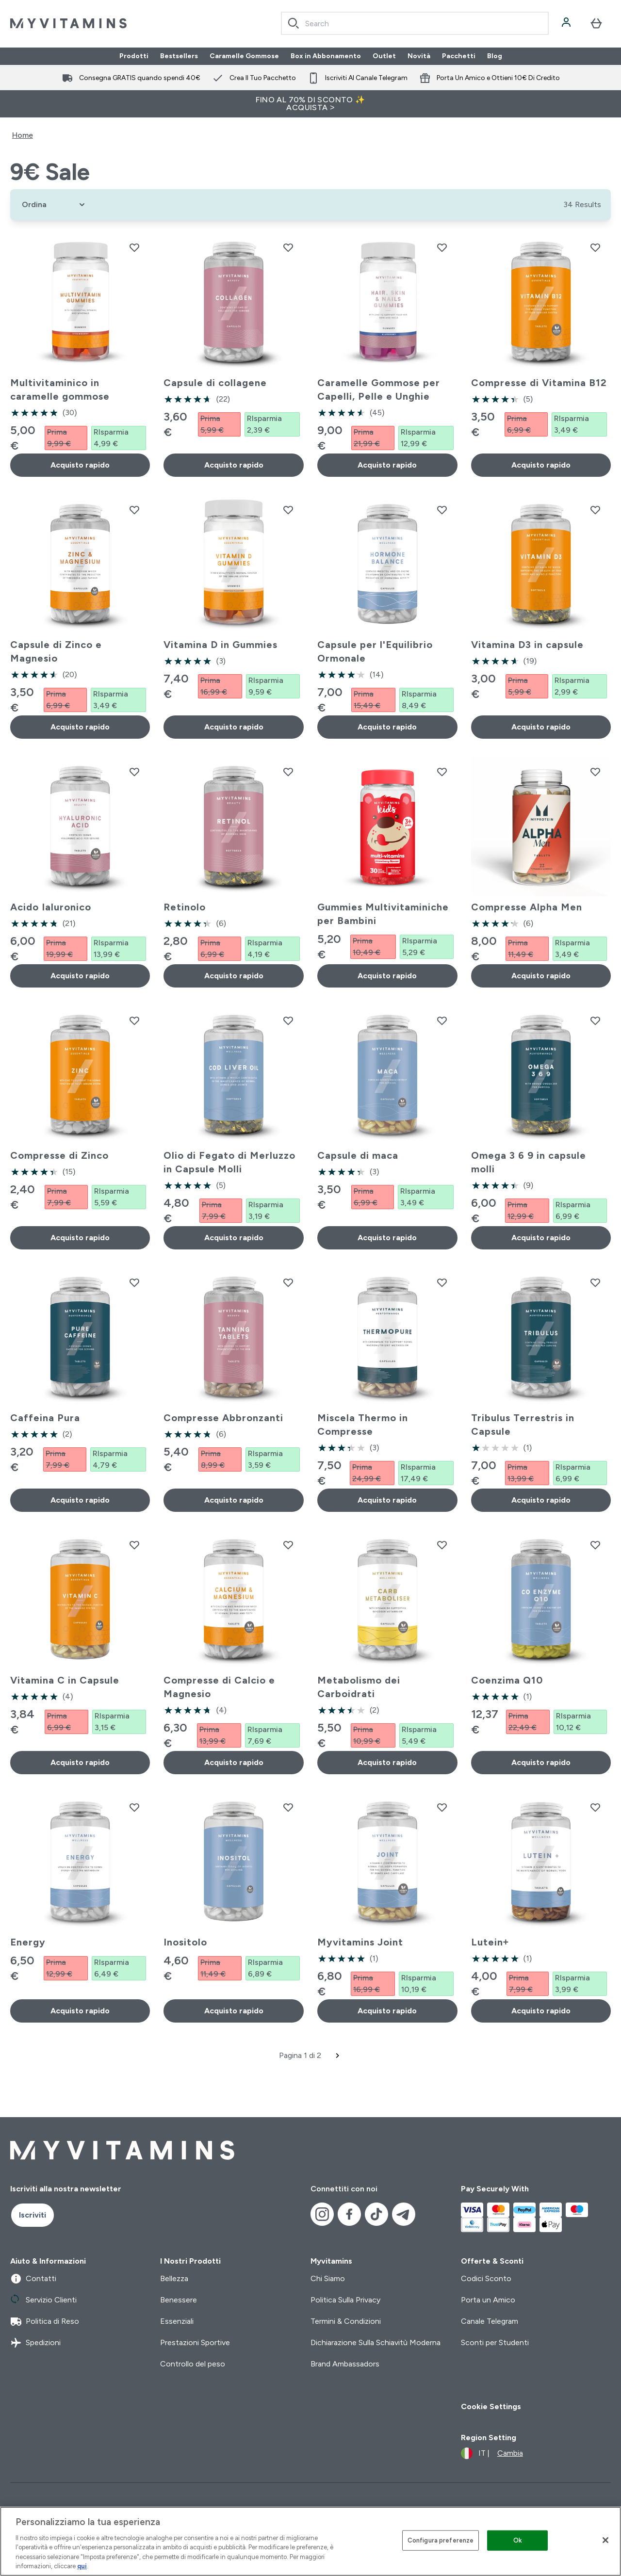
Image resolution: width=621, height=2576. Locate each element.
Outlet (384, 56)
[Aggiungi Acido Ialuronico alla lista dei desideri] (134, 771)
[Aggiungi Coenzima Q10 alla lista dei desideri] (595, 1544)
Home (22, 135)
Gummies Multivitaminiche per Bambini (383, 913)
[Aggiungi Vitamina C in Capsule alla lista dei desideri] (134, 1544)
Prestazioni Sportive (195, 2342)
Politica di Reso (44, 2321)
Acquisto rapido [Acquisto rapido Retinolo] (233, 975)
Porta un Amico (488, 2299)
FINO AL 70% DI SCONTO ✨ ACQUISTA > (310, 103)
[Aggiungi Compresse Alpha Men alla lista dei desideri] (595, 771)
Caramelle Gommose (244, 56)
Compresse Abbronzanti (223, 1418)
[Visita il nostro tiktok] (376, 2214)
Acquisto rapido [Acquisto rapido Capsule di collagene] (233, 465)
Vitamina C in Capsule (64, 1680)
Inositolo (185, 1942)
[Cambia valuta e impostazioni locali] (492, 2453)
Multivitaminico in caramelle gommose (60, 389)
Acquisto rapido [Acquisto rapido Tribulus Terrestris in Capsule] (541, 1500)
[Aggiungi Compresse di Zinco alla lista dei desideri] (134, 1020)
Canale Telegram (489, 2321)
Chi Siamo (327, 2278)
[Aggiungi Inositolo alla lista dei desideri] (288, 1807)
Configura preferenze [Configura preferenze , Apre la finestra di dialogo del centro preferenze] (441, 2540)
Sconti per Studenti (495, 2342)
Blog (494, 56)
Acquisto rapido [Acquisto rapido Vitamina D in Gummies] (233, 726)
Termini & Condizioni (345, 2321)
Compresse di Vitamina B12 (539, 383)
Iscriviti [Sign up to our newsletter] (32, 2215)
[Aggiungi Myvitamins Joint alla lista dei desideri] (442, 1807)
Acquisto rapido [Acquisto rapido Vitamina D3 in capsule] (541, 726)
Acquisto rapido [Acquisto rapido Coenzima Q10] (541, 1762)
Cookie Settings (491, 2406)
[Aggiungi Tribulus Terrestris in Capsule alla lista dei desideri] (595, 1282)
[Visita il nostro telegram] (403, 2214)
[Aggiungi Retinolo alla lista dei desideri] (288, 771)
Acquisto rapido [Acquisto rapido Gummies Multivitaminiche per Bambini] (387, 975)
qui (82, 2566)
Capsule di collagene (215, 383)
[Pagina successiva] (338, 2055)
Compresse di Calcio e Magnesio (219, 1687)
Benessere (178, 2299)
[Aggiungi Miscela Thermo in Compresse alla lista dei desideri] (442, 1282)
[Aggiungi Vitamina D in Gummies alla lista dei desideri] (288, 509)
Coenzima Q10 (507, 1680)
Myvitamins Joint (360, 1942)
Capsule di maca (357, 1155)
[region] (310, 2541)
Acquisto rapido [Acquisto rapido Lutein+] (541, 2010)
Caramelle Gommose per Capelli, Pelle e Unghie (378, 389)
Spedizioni (35, 2343)
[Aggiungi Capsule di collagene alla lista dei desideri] (288, 247)
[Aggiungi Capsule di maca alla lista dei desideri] (442, 1020)
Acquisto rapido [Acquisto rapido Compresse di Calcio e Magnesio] (233, 1762)
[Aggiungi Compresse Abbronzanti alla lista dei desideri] (288, 1282)
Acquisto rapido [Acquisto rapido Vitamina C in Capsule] (80, 1762)
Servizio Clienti (43, 2300)
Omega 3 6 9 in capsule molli (528, 1162)
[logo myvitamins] (68, 23)
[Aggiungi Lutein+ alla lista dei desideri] (595, 1807)
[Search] (293, 23)
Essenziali (177, 2321)
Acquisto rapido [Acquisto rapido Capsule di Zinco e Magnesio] (80, 726)
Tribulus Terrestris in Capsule (522, 1424)
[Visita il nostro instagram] (322, 2214)
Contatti (33, 2278)
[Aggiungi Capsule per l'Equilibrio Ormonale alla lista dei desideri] (442, 509)
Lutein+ (490, 1942)
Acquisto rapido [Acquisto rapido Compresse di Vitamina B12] (541, 465)
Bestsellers (179, 56)
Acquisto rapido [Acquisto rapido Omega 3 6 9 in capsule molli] (541, 1237)
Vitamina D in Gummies (220, 644)
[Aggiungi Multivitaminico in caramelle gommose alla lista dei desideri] (134, 247)
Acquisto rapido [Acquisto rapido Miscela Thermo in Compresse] (387, 1500)
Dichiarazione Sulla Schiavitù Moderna (375, 2342)
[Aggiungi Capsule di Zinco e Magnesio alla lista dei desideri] (134, 509)
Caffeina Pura (45, 1418)
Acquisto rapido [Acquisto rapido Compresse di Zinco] (80, 1237)
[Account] (567, 23)
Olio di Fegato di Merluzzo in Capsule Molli (229, 1162)
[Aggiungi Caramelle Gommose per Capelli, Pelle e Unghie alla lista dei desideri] (442, 247)
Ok (517, 2540)
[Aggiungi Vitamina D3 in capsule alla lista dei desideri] (595, 509)
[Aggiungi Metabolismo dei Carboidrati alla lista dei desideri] (442, 1544)
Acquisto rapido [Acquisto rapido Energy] (80, 2010)
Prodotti (133, 56)
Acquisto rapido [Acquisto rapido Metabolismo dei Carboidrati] (387, 1762)
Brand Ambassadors (344, 2363)
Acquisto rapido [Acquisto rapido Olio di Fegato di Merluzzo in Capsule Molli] (233, 1237)
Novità (419, 56)
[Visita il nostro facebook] (349, 2214)
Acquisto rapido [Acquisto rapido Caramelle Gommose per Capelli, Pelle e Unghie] (387, 465)
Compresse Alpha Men (526, 907)
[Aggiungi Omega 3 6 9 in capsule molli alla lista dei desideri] (595, 1020)
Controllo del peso (192, 2363)
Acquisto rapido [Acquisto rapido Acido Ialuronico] (80, 975)
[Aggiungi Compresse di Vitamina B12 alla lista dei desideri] (595, 247)
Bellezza (174, 2278)
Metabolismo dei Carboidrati (358, 1687)
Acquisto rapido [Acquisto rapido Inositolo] (233, 2010)
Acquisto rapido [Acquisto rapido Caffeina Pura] (80, 1500)
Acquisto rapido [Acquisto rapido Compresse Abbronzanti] (233, 1500)
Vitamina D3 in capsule (527, 644)
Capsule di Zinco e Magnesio (56, 651)
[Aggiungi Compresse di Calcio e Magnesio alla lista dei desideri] (288, 1544)
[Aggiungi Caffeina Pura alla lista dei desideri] (134, 1282)
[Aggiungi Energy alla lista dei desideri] (134, 1807)
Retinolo (184, 907)
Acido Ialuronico (50, 907)
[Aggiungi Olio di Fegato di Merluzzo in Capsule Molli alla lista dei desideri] (288, 1020)
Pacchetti (458, 56)
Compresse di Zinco (59, 1155)
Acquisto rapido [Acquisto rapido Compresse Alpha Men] (541, 975)
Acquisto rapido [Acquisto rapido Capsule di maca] (387, 1237)
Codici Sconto (486, 2278)
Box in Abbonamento (326, 56)
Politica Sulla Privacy (345, 2299)
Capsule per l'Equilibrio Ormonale (375, 651)
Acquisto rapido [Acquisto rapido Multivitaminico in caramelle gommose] (80, 465)
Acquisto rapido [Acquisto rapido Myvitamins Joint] (387, 2010)
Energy (28, 1942)
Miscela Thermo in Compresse (362, 1424)
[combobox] (415, 23)
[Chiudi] (605, 2540)
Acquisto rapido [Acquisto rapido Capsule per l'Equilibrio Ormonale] (387, 726)
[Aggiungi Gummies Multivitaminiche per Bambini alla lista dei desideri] (442, 771)
